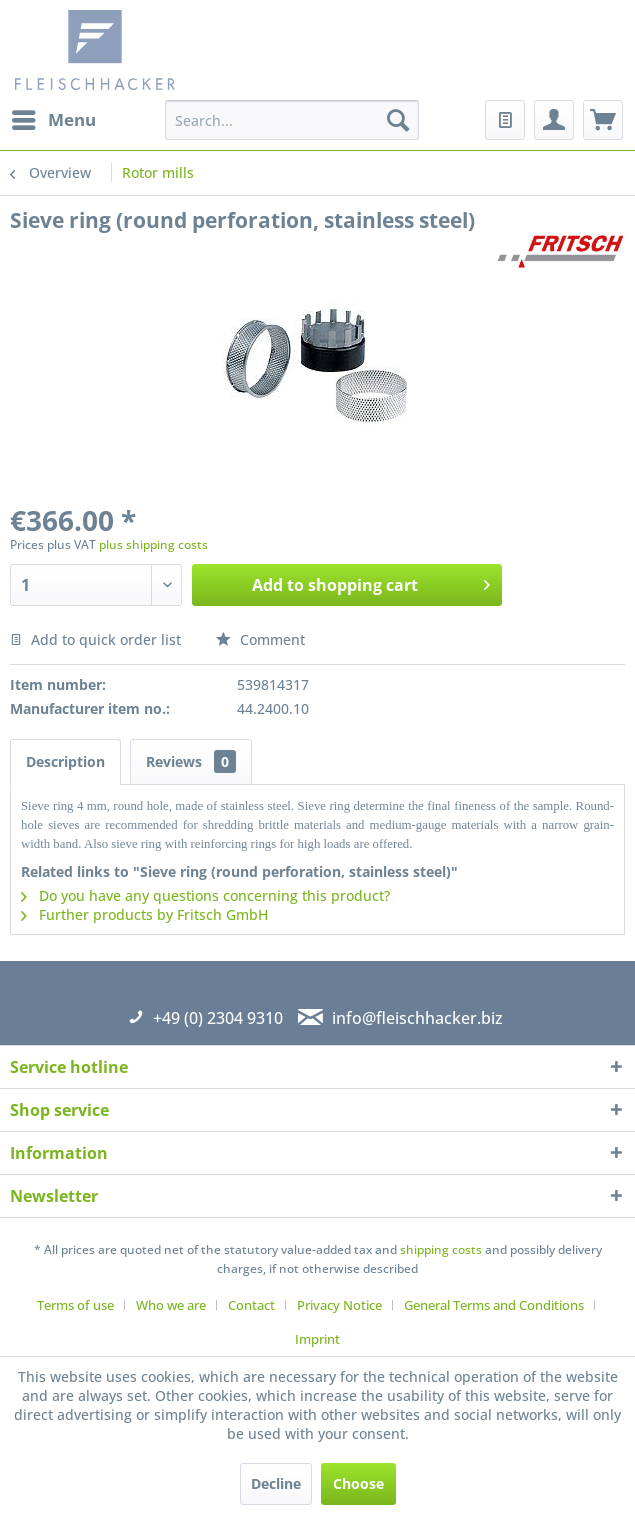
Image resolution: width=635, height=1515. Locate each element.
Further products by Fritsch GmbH (144, 914)
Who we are (171, 1305)
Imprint (317, 1339)
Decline (276, 1483)
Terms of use (75, 1305)
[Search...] (292, 120)
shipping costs (441, 1249)
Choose (358, 1483)
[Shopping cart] (603, 120)
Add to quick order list (95, 639)
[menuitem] (53, 120)
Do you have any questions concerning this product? (205, 895)
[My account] (554, 120)
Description (65, 761)
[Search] (398, 120)
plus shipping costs (153, 544)
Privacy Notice (339, 1305)
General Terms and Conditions (494, 1305)
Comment (260, 639)
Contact (251, 1305)
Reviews (191, 761)
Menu (54, 117)
